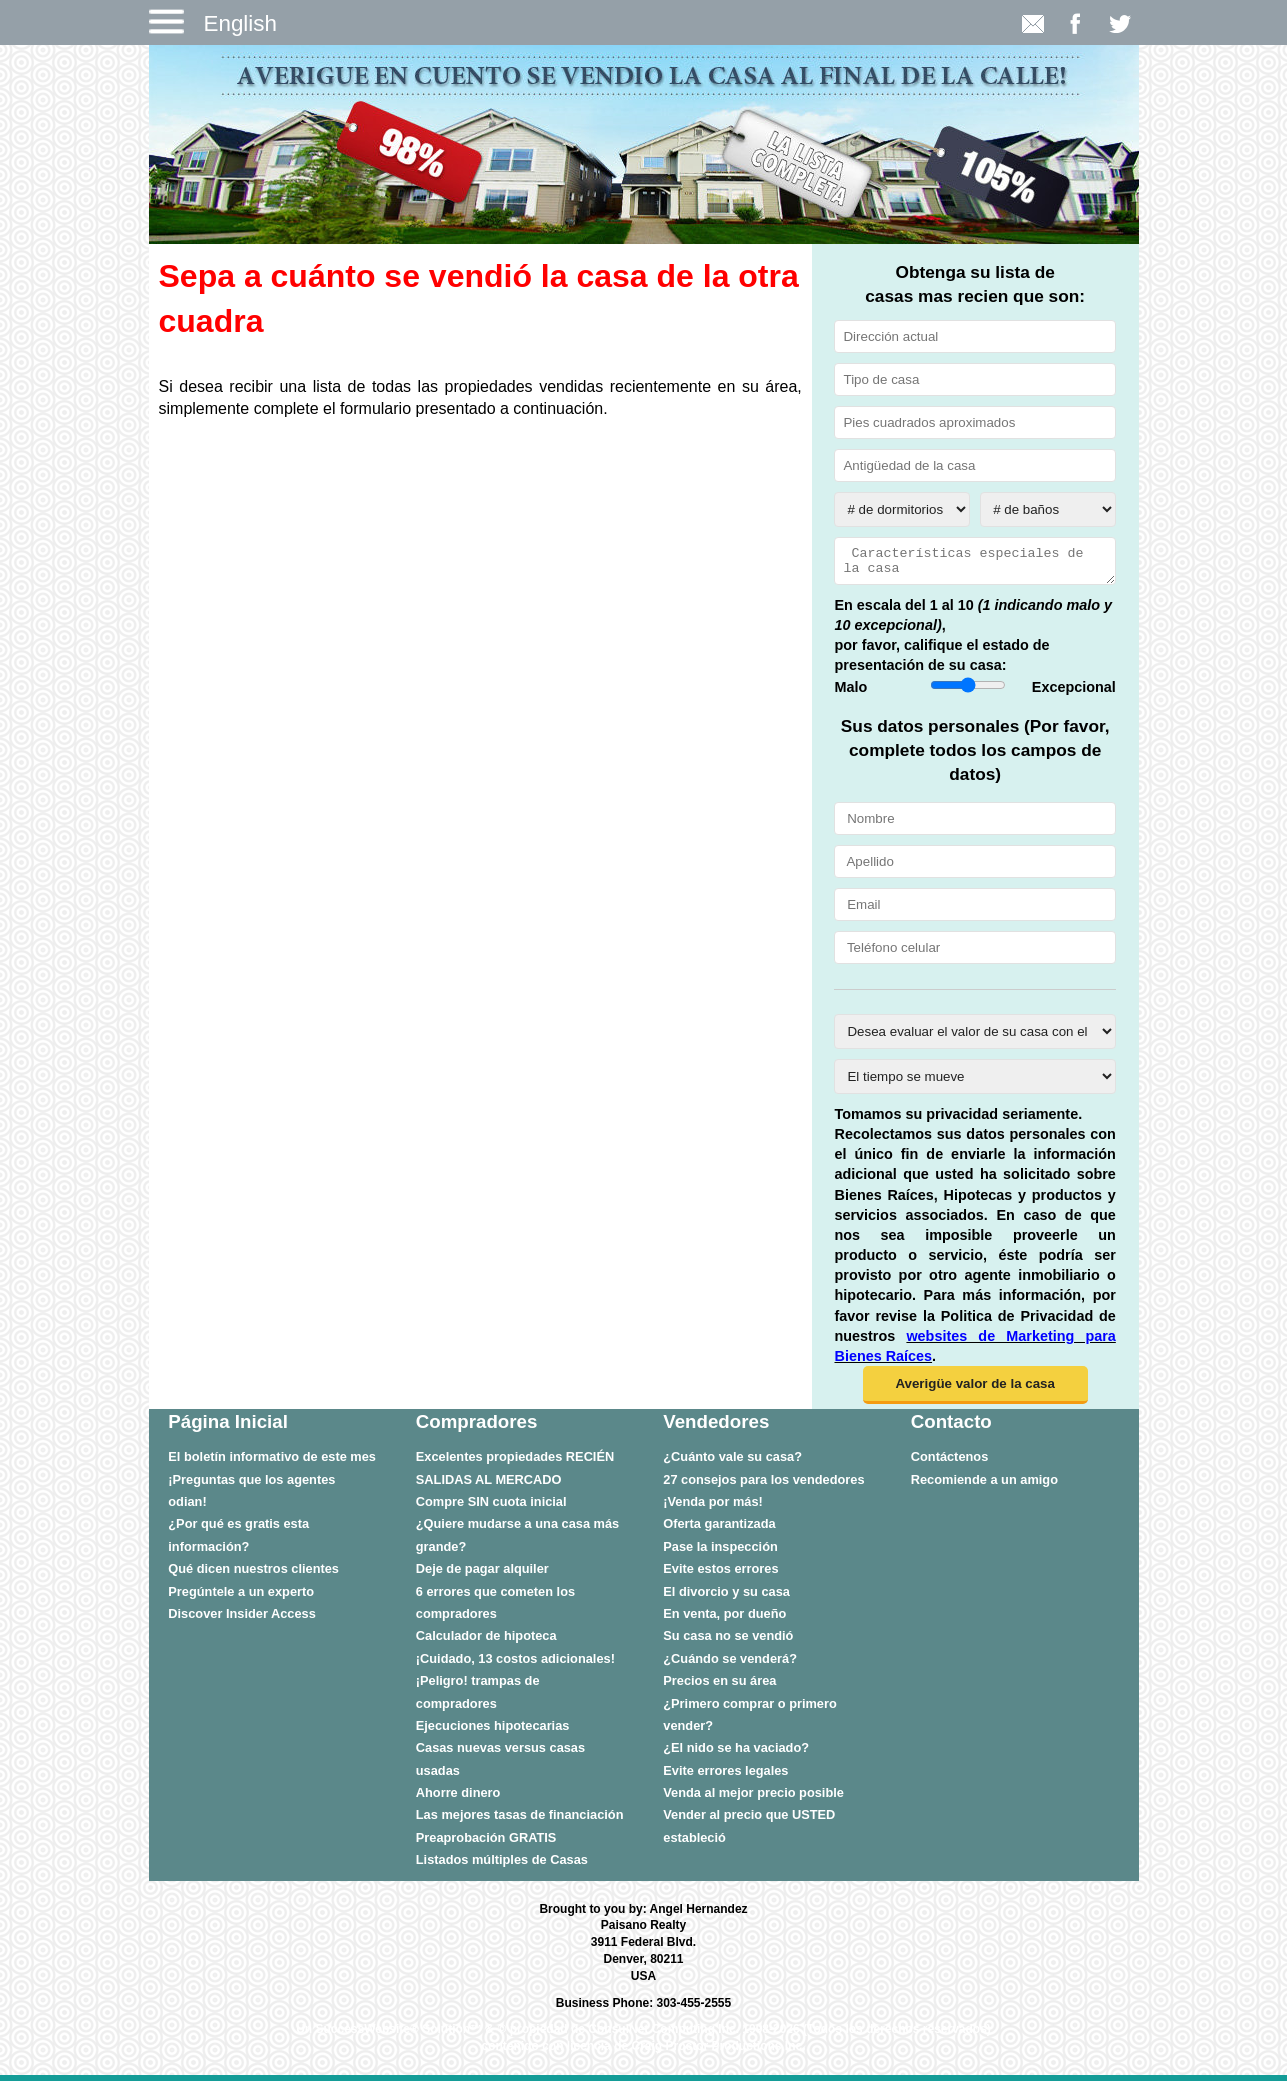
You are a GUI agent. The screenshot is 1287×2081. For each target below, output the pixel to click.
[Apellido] (974, 867)
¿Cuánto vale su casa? (732, 1462)
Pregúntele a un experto (241, 1597)
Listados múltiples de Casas (502, 1865)
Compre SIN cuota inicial (491, 1507)
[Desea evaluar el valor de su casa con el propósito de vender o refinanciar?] (974, 1037)
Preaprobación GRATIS (486, 1843)
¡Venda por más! (713, 1507)
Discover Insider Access (241, 1619)
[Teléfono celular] (974, 953)
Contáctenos (950, 1462)
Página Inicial (228, 1427)
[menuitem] (272, 1462)
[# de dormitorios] (902, 509)
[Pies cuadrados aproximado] (974, 422)
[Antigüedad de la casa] (974, 465)
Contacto (951, 1427)
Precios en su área (719, 1686)
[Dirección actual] (974, 336)
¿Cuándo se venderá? (730, 1664)
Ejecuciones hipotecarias (493, 1731)
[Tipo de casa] (974, 379)
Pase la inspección (720, 1552)
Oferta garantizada (719, 1529)
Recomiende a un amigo (984, 1485)
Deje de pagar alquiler (482, 1574)
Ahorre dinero (458, 1798)
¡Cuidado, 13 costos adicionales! (515, 1664)
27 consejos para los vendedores (763, 1485)
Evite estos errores (720, 1574)
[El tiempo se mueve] (974, 1082)
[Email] (974, 910)
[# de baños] (1048, 509)
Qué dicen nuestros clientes (253, 1574)
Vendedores (716, 1427)
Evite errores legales (725, 1776)
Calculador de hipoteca (486, 1641)
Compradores (477, 1427)
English (240, 23)
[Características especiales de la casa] (974, 564)
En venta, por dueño (724, 1619)
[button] (975, 1391)
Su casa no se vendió (728, 1641)
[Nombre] (974, 824)
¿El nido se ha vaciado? (736, 1753)
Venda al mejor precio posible (753, 1798)
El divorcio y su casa (726, 1597)
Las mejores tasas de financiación (520, 1820)
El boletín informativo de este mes (272, 1462)
